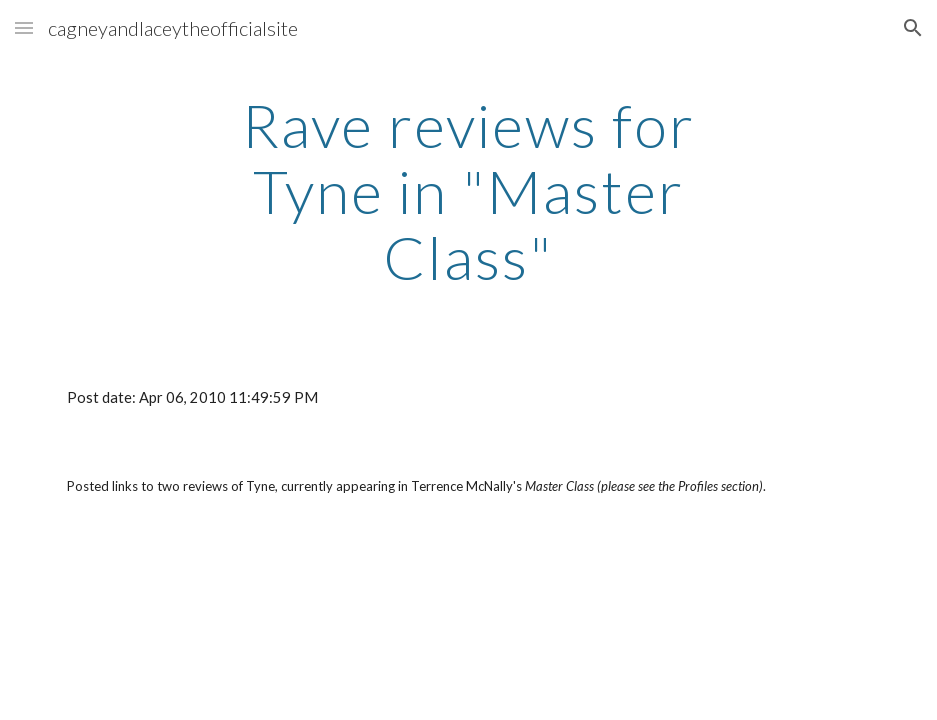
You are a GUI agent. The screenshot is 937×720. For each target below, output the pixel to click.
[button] (24, 27)
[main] (469, 191)
